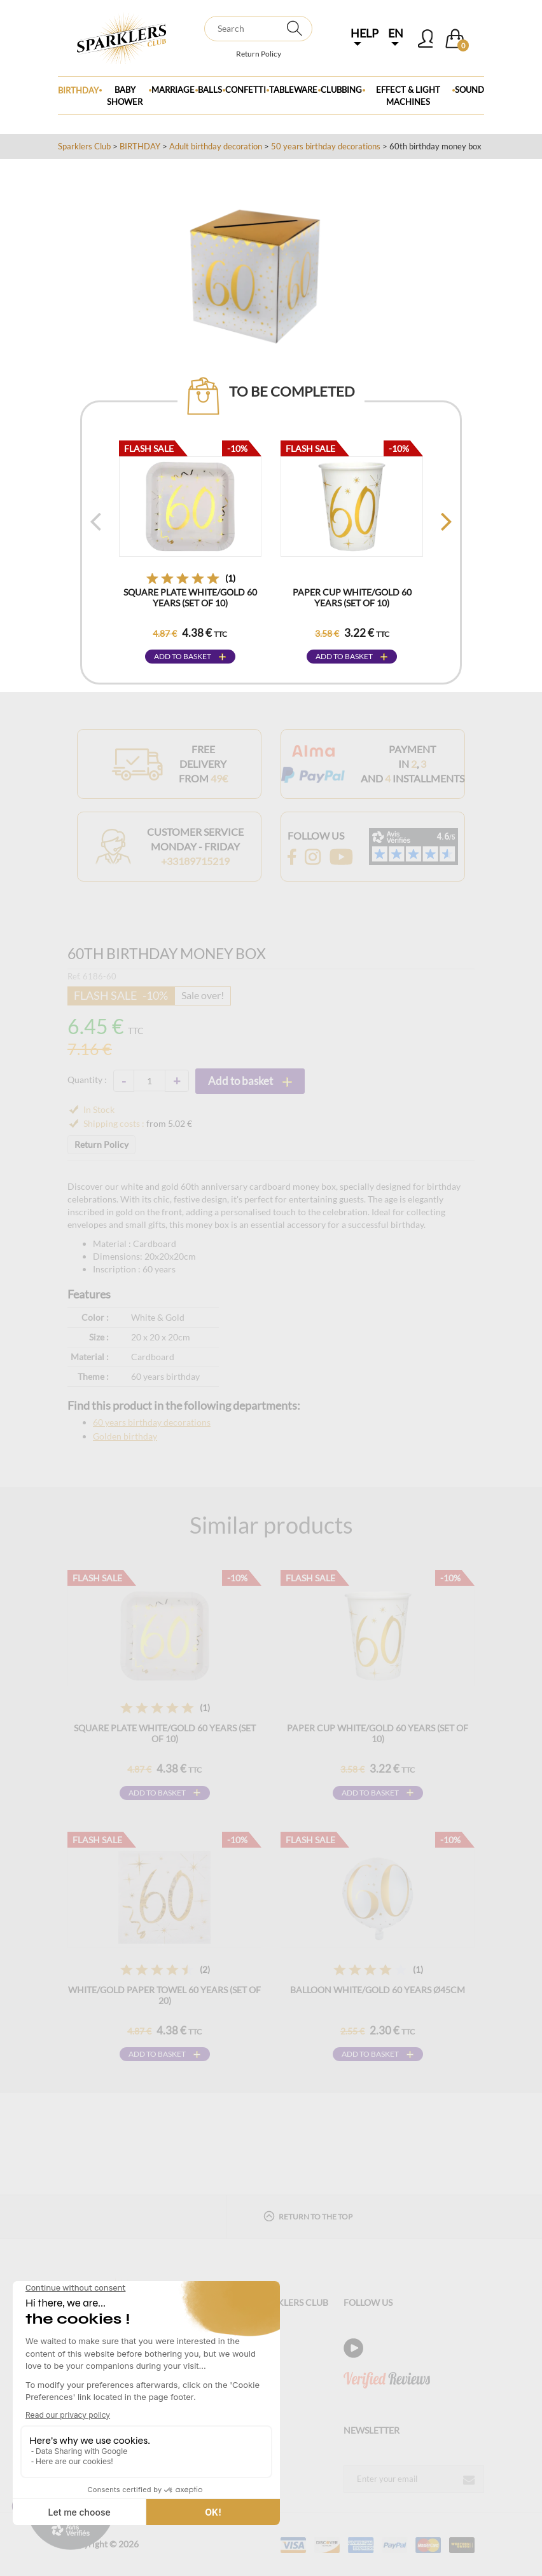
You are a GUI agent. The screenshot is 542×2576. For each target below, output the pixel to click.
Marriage (173, 90)
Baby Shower (124, 96)
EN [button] (395, 36)
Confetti (245, 90)
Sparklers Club (84, 146)
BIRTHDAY (140, 146)
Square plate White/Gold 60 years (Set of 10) (190, 597)
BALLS (210, 90)
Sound (469, 90)
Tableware (293, 90)
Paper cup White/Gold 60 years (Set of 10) (352, 597)
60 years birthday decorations (152, 1422)
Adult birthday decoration (215, 146)
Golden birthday (125, 1436)
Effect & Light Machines (408, 96)
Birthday (78, 90)
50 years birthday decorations (325, 146)
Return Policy (258, 53)
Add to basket (182, 656)
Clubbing (341, 90)
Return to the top (307, 2216)
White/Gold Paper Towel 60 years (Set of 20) (164, 1995)
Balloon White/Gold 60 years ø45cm (377, 1989)
